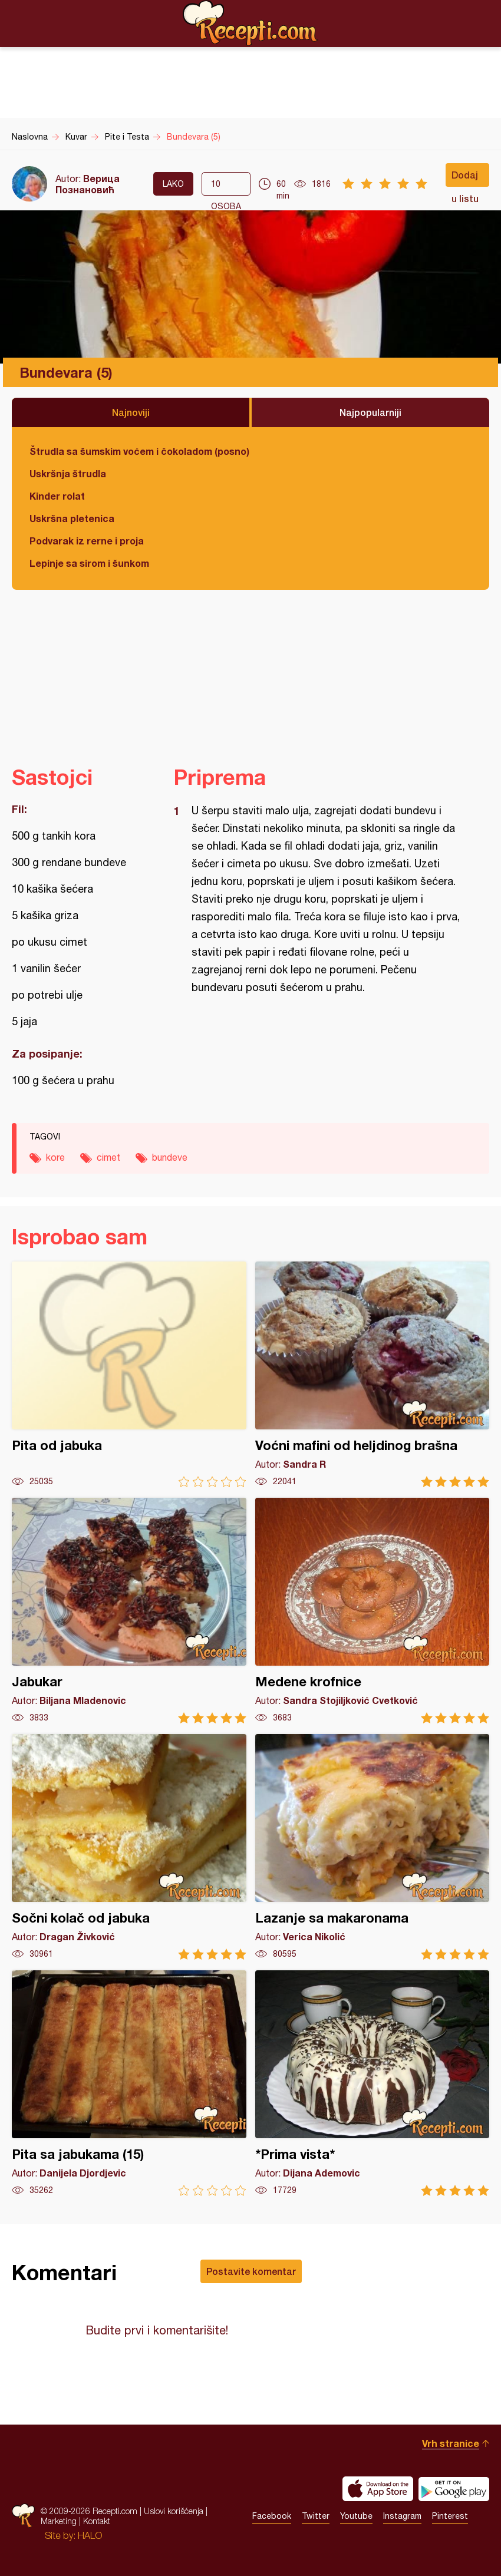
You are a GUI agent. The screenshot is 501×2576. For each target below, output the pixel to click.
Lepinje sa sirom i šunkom (89, 563)
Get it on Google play (453, 2488)
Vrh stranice (450, 2443)
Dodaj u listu (465, 178)
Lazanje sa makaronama (372, 1847)
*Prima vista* (372, 2083)
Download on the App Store (377, 2488)
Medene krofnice (372, 1610)
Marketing (59, 2521)
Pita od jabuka (129, 1374)
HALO (90, 2535)
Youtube (356, 2516)
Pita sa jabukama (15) (129, 2083)
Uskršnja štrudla (67, 473)
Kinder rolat (57, 495)
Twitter (315, 2516)
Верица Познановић (87, 184)
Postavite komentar (251, 2271)
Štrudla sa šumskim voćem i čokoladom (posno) (139, 451)
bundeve (169, 1157)
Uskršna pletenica (71, 518)
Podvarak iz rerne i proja (86, 540)
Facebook (271, 2516)
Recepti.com (250, 23)
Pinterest (450, 2516)
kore (55, 1157)
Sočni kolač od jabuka (129, 1847)
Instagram (402, 2516)
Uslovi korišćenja (173, 2511)
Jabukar (129, 1610)
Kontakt (96, 2521)
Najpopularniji (370, 412)
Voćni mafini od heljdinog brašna (372, 1374)
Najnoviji (131, 412)
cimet (108, 1157)
